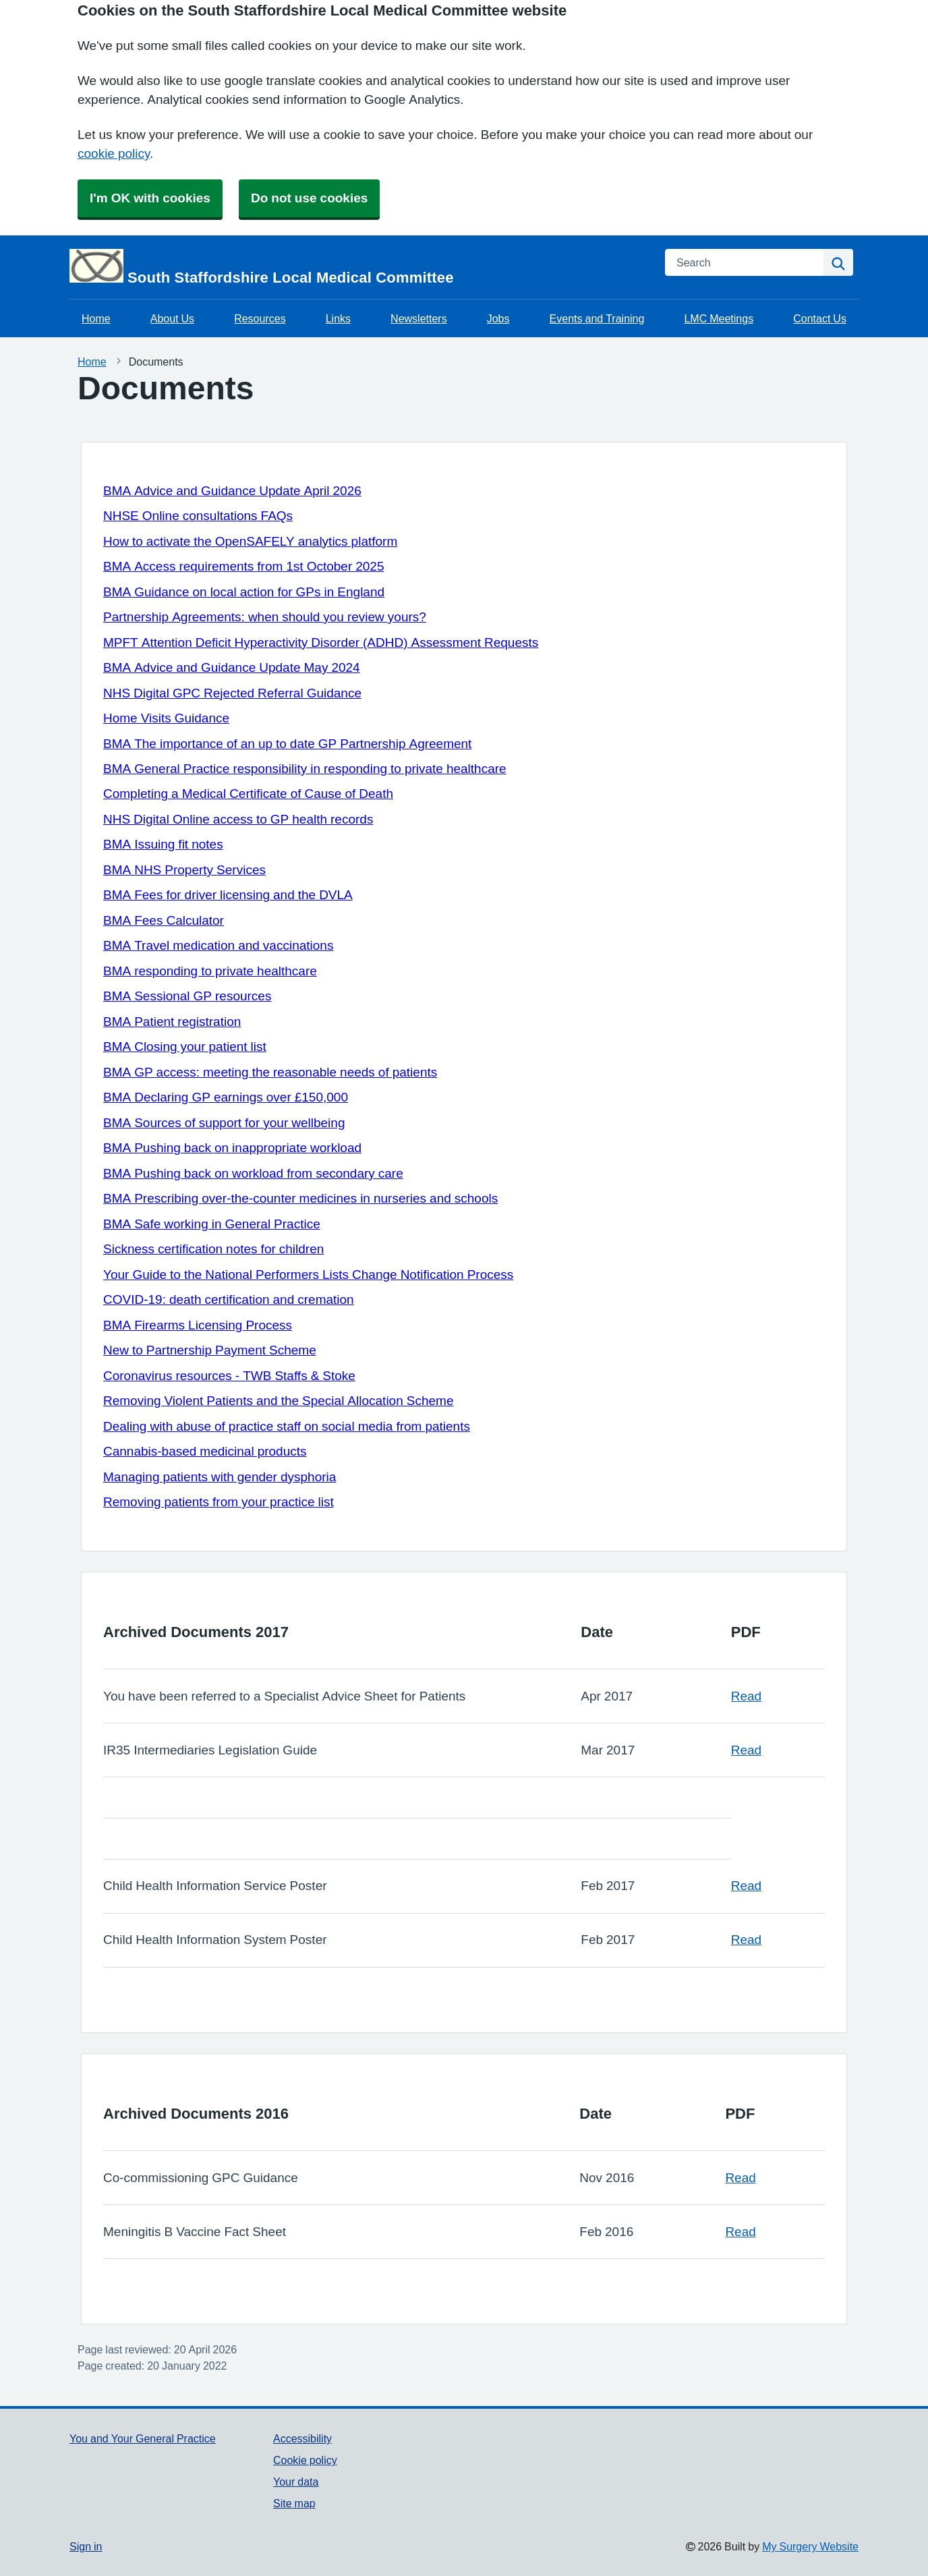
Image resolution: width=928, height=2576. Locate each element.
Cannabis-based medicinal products (205, 1451)
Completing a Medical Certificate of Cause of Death (248, 793)
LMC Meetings (718, 318)
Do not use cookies (309, 198)
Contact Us (819, 318)
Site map (294, 2503)
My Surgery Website (810, 2546)
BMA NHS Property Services (184, 869)
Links (338, 318)
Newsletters (418, 318)
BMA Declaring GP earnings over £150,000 (225, 1097)
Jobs (498, 318)
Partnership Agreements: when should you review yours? (264, 616)
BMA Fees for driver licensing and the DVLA (228, 894)
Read (746, 1696)
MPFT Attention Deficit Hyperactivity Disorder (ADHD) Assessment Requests (320, 642)
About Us (172, 318)
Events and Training (597, 318)
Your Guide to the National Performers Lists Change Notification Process (308, 1274)
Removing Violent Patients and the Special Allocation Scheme (278, 1400)
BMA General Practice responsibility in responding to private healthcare (304, 768)
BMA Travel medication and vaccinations (218, 945)
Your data (295, 2481)
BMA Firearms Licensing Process (197, 1325)
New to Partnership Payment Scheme (209, 1350)
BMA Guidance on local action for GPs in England (243, 591)
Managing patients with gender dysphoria (219, 1476)
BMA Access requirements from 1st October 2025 (243, 566)
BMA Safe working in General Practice (211, 1224)
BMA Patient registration (172, 1021)
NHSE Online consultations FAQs (198, 515)
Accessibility (302, 2438)
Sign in (85, 2546)
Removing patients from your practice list (218, 1501)
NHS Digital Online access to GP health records (238, 819)
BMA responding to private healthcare (210, 971)
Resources (259, 318)
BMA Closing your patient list (184, 1046)
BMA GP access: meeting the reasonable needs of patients (270, 1072)
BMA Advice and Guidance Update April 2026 (232, 490)
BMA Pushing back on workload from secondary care (253, 1173)
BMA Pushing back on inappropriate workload (232, 1147)
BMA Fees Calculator (163, 920)
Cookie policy (305, 2460)
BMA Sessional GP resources (187, 996)
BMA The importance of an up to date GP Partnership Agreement (287, 743)
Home (96, 318)
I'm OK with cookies (150, 198)
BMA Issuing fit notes (163, 844)
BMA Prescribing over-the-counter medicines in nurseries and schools (300, 1198)
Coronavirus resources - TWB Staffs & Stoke (229, 1375)
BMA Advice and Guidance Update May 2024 (231, 667)
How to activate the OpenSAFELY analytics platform (250, 541)
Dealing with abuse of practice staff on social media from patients (286, 1426)
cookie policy (114, 153)
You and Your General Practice (142, 2438)
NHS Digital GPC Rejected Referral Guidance (232, 693)
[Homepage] (359, 267)
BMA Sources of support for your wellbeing (224, 1122)
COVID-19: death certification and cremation (228, 1299)
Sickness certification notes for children (213, 1248)
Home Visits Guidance (166, 718)
